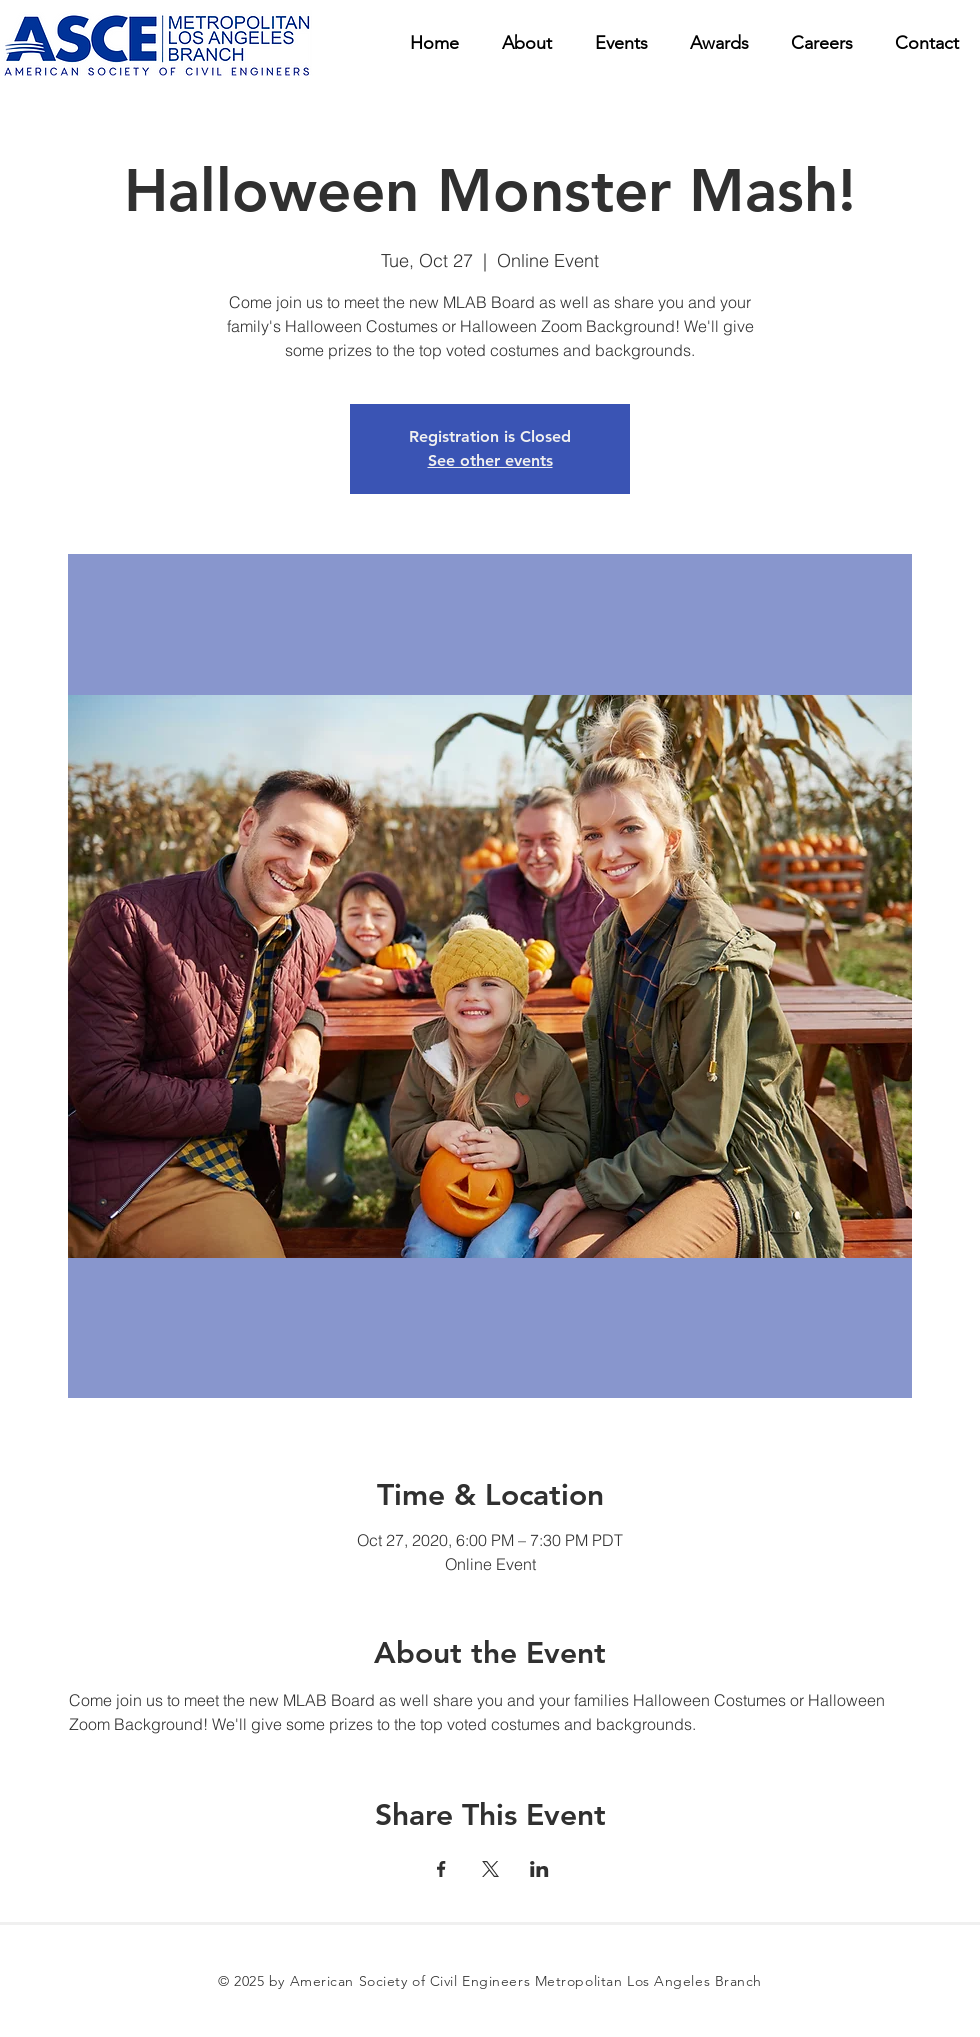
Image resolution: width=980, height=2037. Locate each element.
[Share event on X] (490, 1869)
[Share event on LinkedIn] (539, 1869)
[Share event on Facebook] (441, 1869)
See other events (490, 460)
